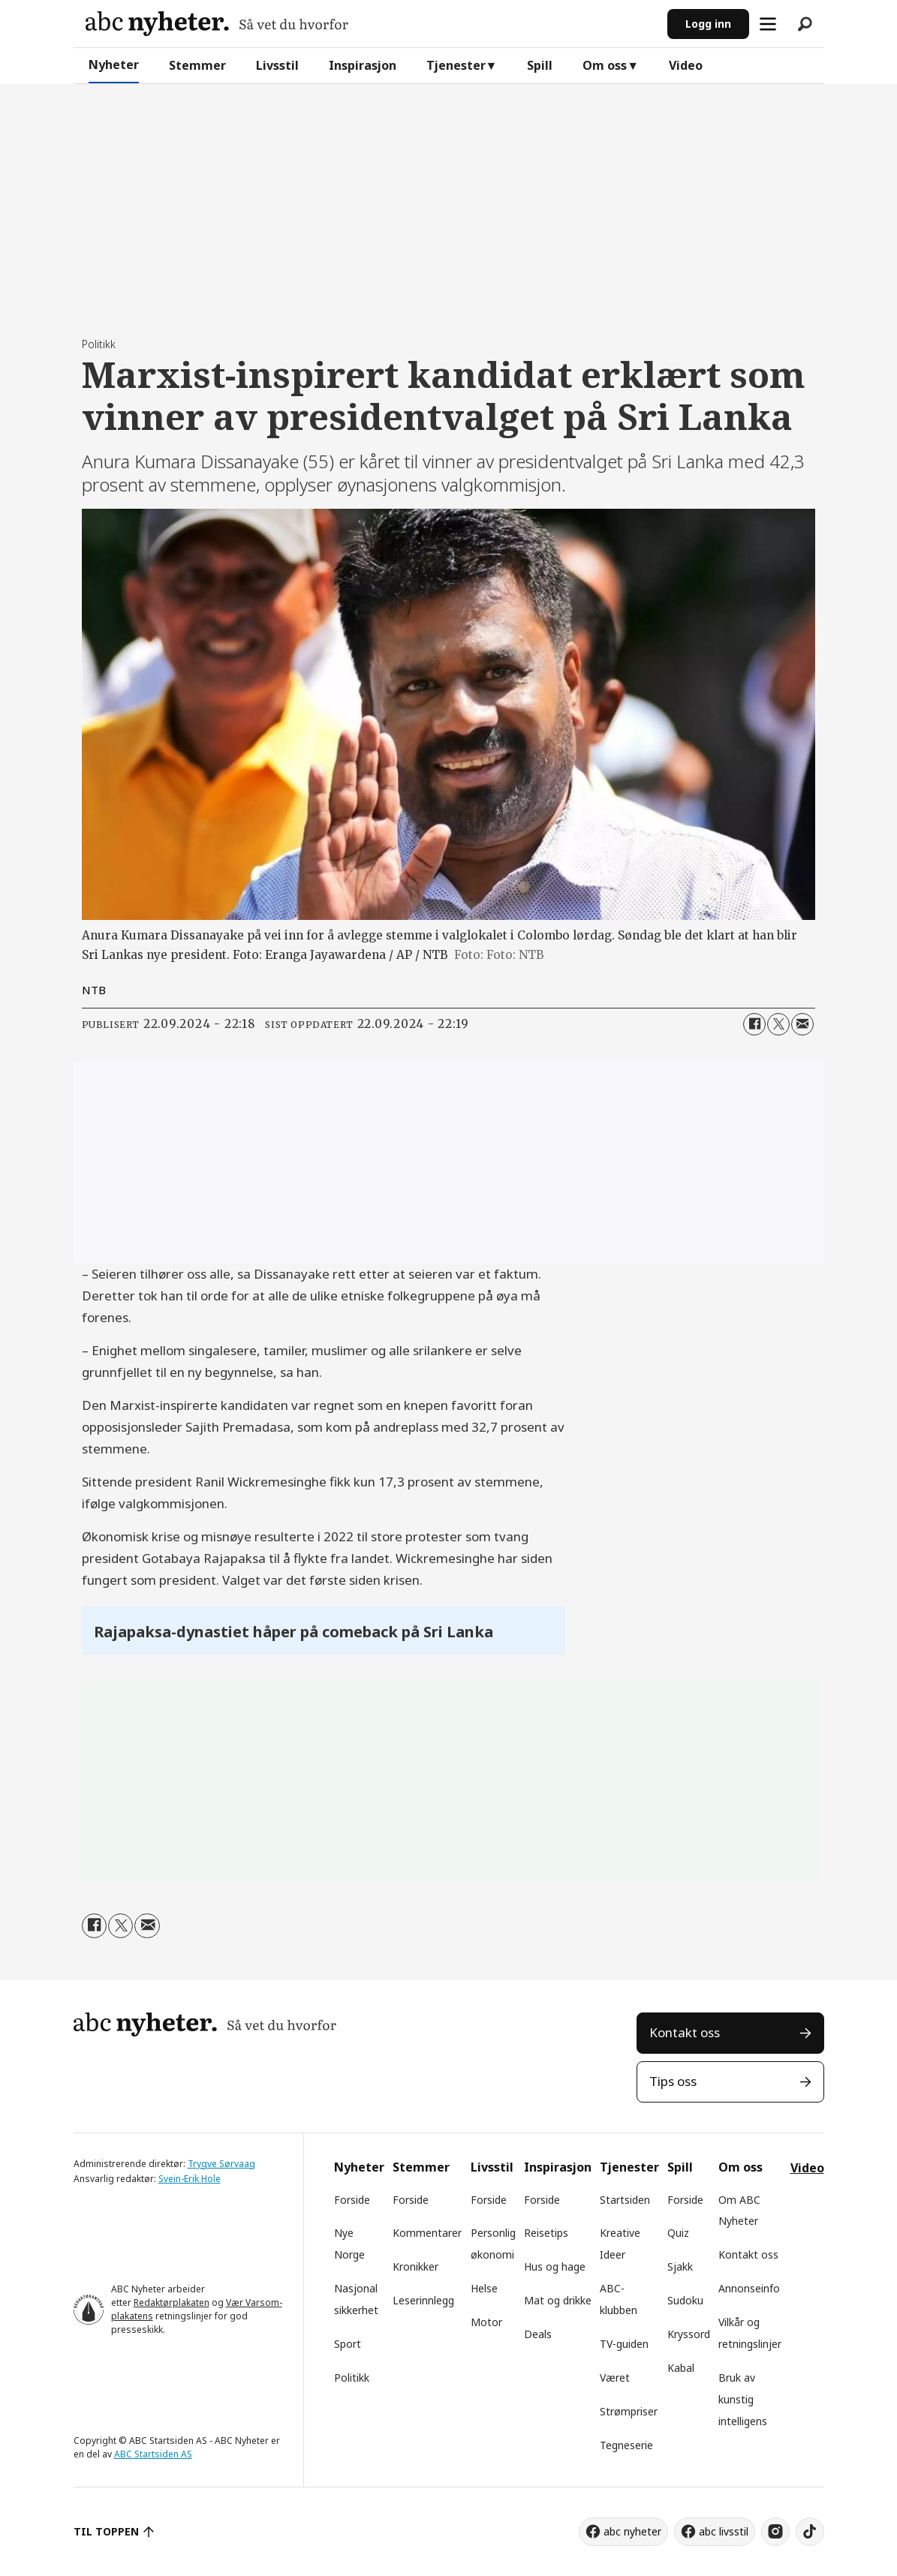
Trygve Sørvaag (221, 2163)
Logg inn (708, 24)
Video (686, 65)
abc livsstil (723, 2531)
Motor (486, 2322)
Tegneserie (626, 2445)
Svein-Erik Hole (189, 2178)
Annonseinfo (749, 2288)
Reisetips (546, 2233)
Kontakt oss (684, 2032)
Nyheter (114, 64)
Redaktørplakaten (171, 2302)
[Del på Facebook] (754, 1024)
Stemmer (197, 65)
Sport (347, 2344)
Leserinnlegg (423, 2300)
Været (615, 2377)
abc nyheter (632, 2531)
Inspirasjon (362, 65)
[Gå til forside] (217, 23)
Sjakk (680, 2266)
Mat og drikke (557, 2300)
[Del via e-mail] (802, 1024)
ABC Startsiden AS (153, 2454)
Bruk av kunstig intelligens (742, 2399)
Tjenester (456, 65)
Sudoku (685, 2300)
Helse (484, 2288)
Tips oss (673, 2081)
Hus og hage (554, 2266)
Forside (352, 2200)
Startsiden (625, 2200)
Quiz (678, 2233)
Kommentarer (427, 2233)
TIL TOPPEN (107, 2531)
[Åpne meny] (767, 24)
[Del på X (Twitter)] (778, 1024)
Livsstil (277, 65)
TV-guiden (624, 2344)
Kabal (680, 2368)
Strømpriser (629, 2411)
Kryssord (688, 2334)
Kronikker (415, 2266)
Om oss (604, 65)
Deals (538, 2334)
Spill (539, 65)
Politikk (351, 2377)
